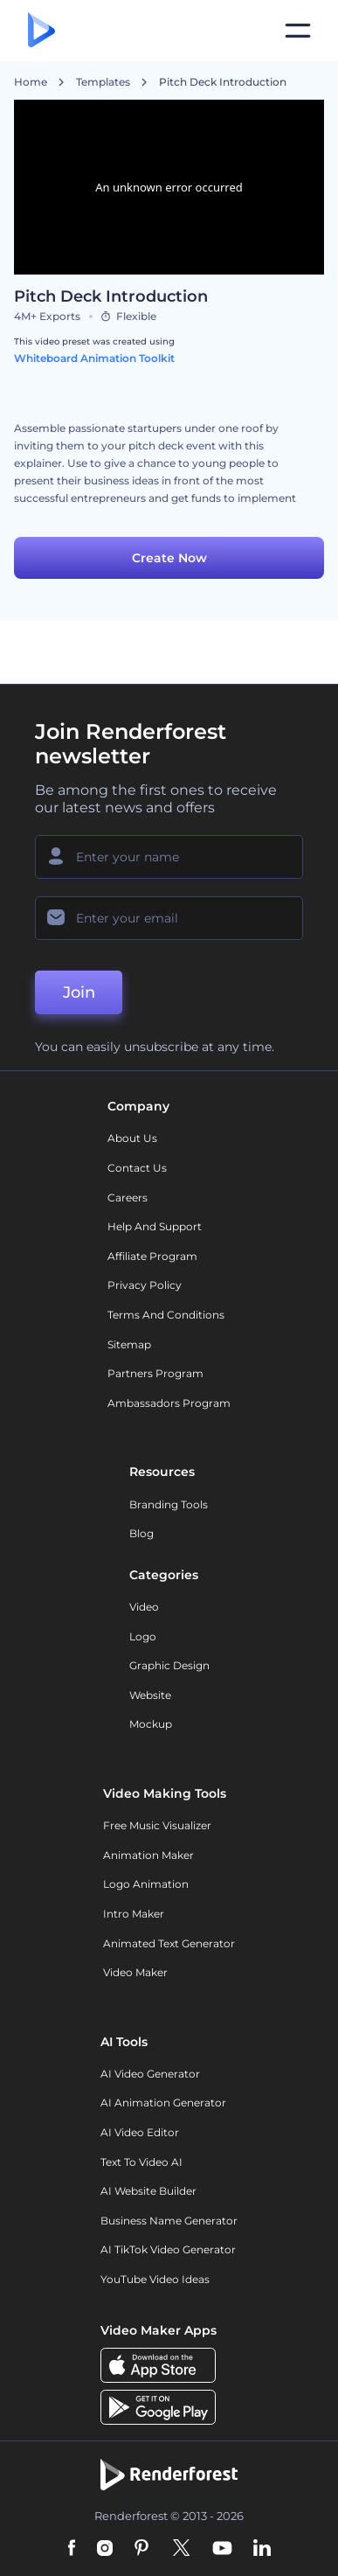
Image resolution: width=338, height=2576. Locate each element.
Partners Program (155, 1373)
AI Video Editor (139, 2132)
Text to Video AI (141, 2162)
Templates (103, 82)
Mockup (150, 1723)
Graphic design (169, 1665)
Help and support (154, 1226)
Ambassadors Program (169, 1403)
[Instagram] (105, 2549)
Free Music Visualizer (157, 1825)
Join (79, 992)
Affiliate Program (152, 1256)
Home (30, 82)
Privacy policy (144, 1284)
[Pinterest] (142, 2549)
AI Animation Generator (163, 2102)
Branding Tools (168, 1504)
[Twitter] (181, 2549)
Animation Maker (148, 1855)
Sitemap (129, 1344)
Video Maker (135, 1972)
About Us (132, 1138)
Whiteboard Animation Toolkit (94, 358)
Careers (127, 1197)
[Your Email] (169, 918)
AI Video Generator (150, 2073)
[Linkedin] (262, 2549)
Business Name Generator (169, 2220)
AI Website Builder (148, 2190)
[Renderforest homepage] (41, 31)
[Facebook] (72, 2549)
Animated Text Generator (169, 1943)
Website (150, 1695)
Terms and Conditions (165, 1314)
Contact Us (137, 1167)
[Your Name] (169, 857)
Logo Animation (146, 1883)
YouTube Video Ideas (155, 2279)
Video (144, 1606)
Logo (142, 1636)
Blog (141, 1533)
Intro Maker (133, 1913)
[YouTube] (222, 2549)
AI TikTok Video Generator (168, 2249)
